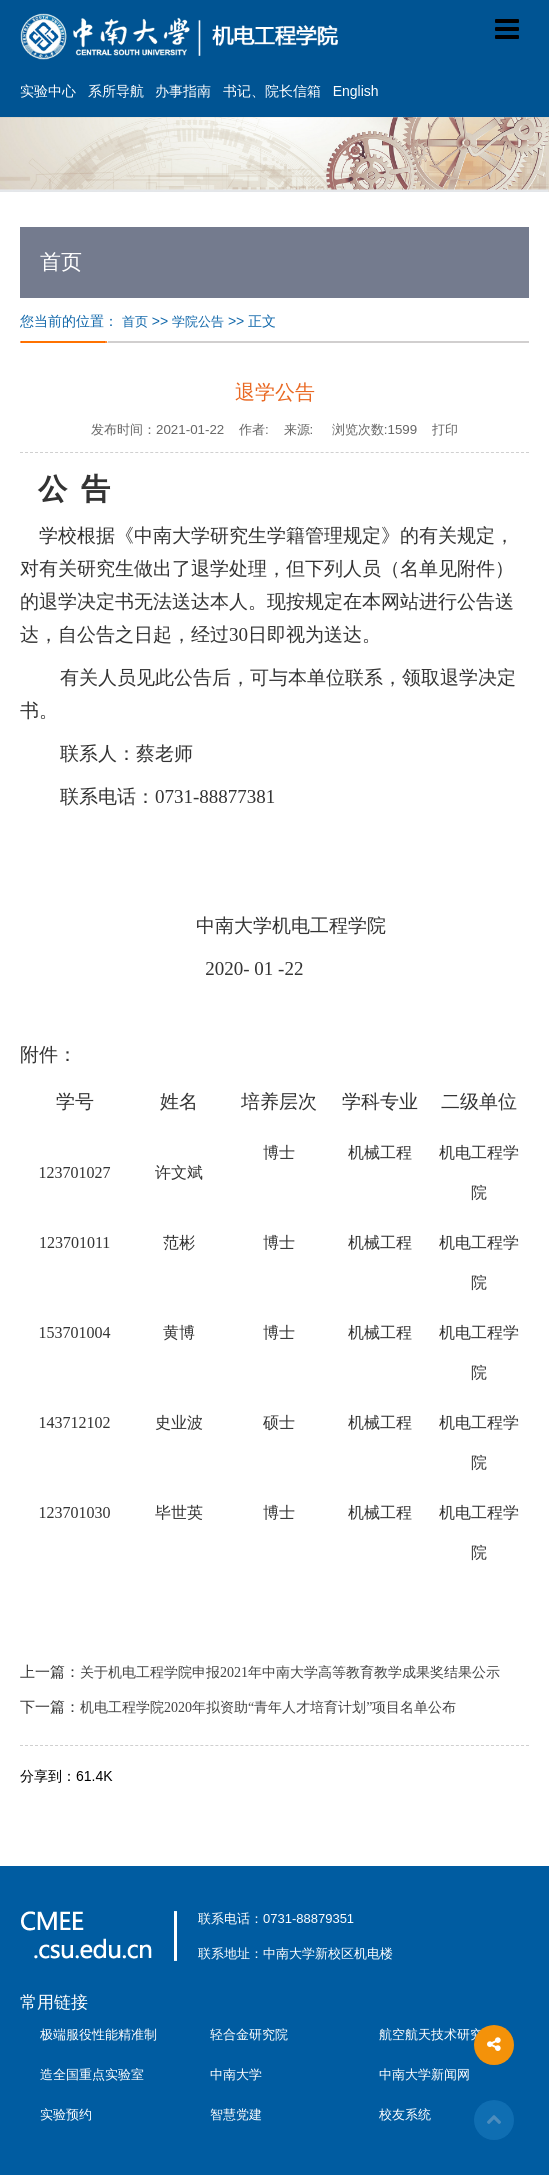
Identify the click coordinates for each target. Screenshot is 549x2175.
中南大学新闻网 (424, 2074)
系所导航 (116, 91)
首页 (135, 321)
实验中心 (48, 91)
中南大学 (236, 2074)
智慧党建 (236, 2114)
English (356, 91)
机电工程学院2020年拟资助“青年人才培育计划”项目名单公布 (268, 1707)
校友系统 (405, 2114)
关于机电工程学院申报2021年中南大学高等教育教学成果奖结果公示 (290, 1672)
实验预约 (66, 2114)
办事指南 (183, 91)
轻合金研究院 (249, 2034)
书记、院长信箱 (272, 91)
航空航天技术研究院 (437, 2034)
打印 (445, 429)
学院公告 (198, 321)
